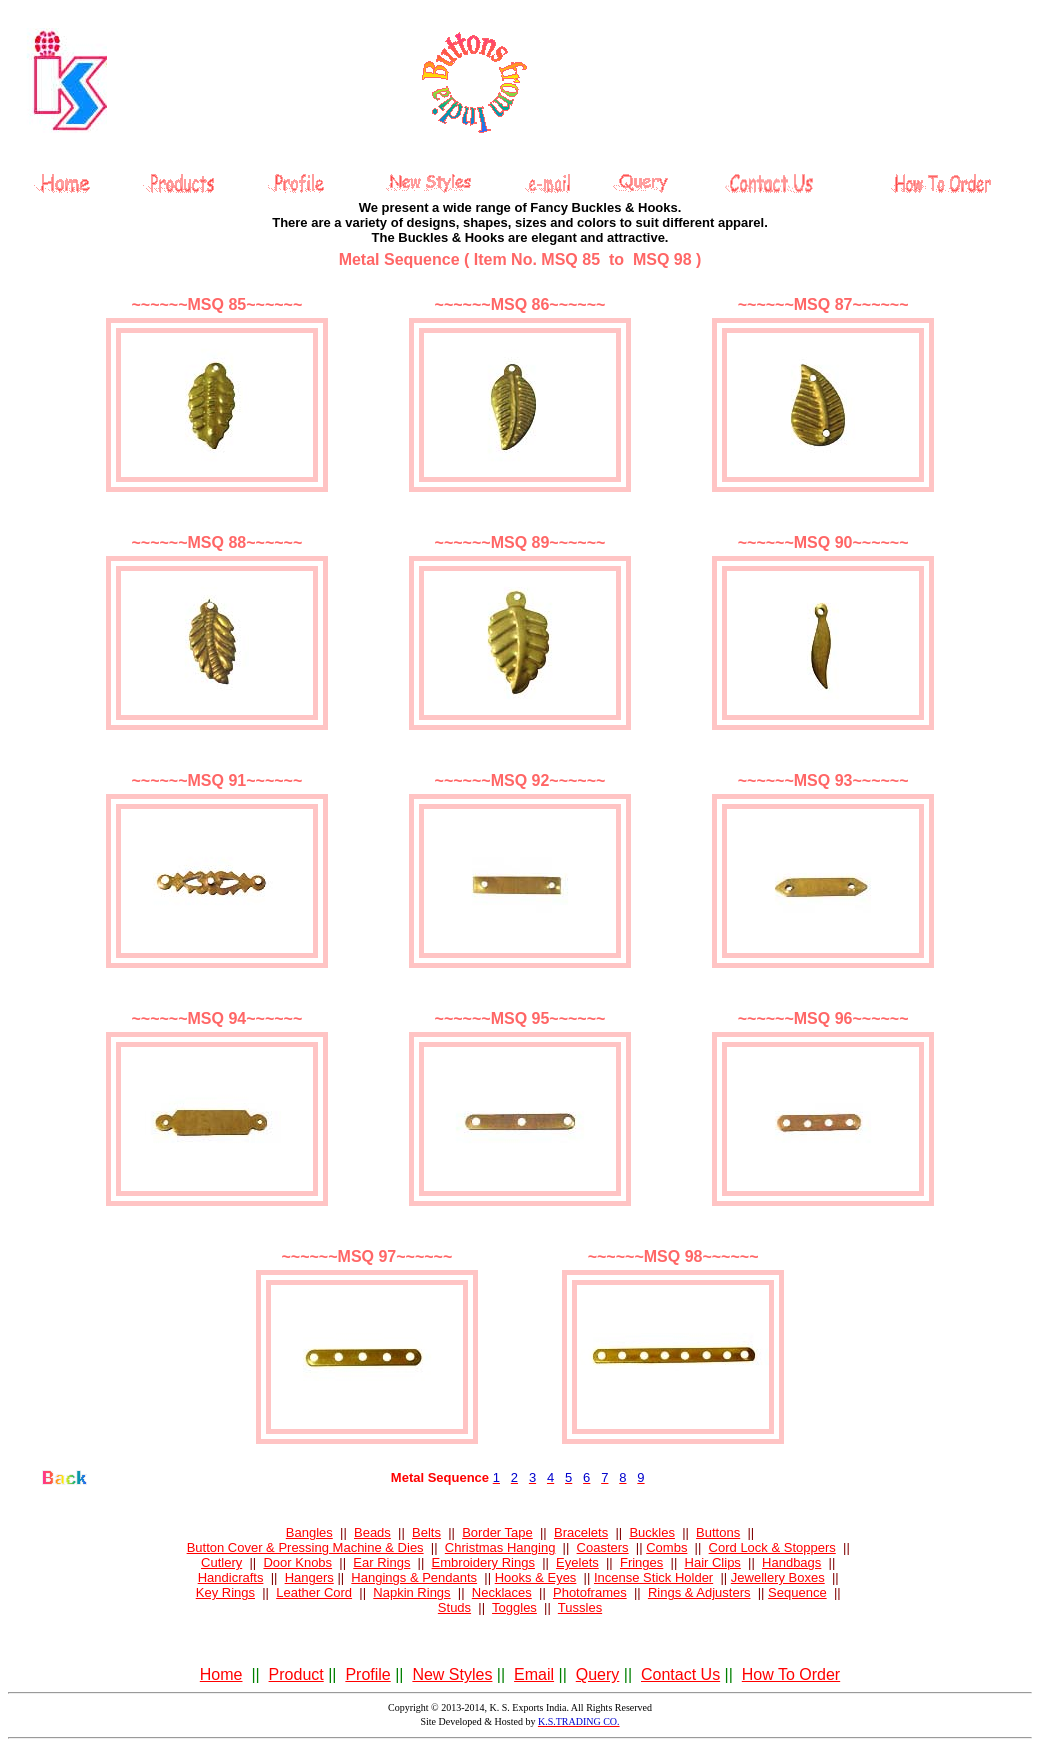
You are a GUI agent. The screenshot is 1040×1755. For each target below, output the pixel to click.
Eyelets (577, 1562)
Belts (426, 1532)
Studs (454, 1607)
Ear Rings (381, 1562)
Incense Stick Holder (653, 1577)
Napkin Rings (411, 1592)
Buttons (718, 1532)
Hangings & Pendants (414, 1577)
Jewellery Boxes (778, 1577)
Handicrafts (231, 1577)
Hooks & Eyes (536, 1577)
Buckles (652, 1532)
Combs (666, 1547)
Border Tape (497, 1532)
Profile (367, 1674)
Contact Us (680, 1674)
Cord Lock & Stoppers (772, 1547)
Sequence (797, 1592)
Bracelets (581, 1532)
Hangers (309, 1577)
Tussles (580, 1607)
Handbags (791, 1562)
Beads (372, 1532)
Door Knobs (297, 1562)
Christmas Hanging (500, 1547)
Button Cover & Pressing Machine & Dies (305, 1547)
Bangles (309, 1532)
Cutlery (221, 1562)
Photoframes (590, 1592)
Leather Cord (314, 1592)
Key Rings (225, 1592)
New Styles (452, 1674)
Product (296, 1674)
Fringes (641, 1562)
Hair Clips (713, 1562)
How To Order (791, 1674)
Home (221, 1674)
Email (534, 1674)
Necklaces (502, 1592)
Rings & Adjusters (699, 1592)
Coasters (603, 1547)
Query (598, 1674)
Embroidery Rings (483, 1562)
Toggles (514, 1607)
